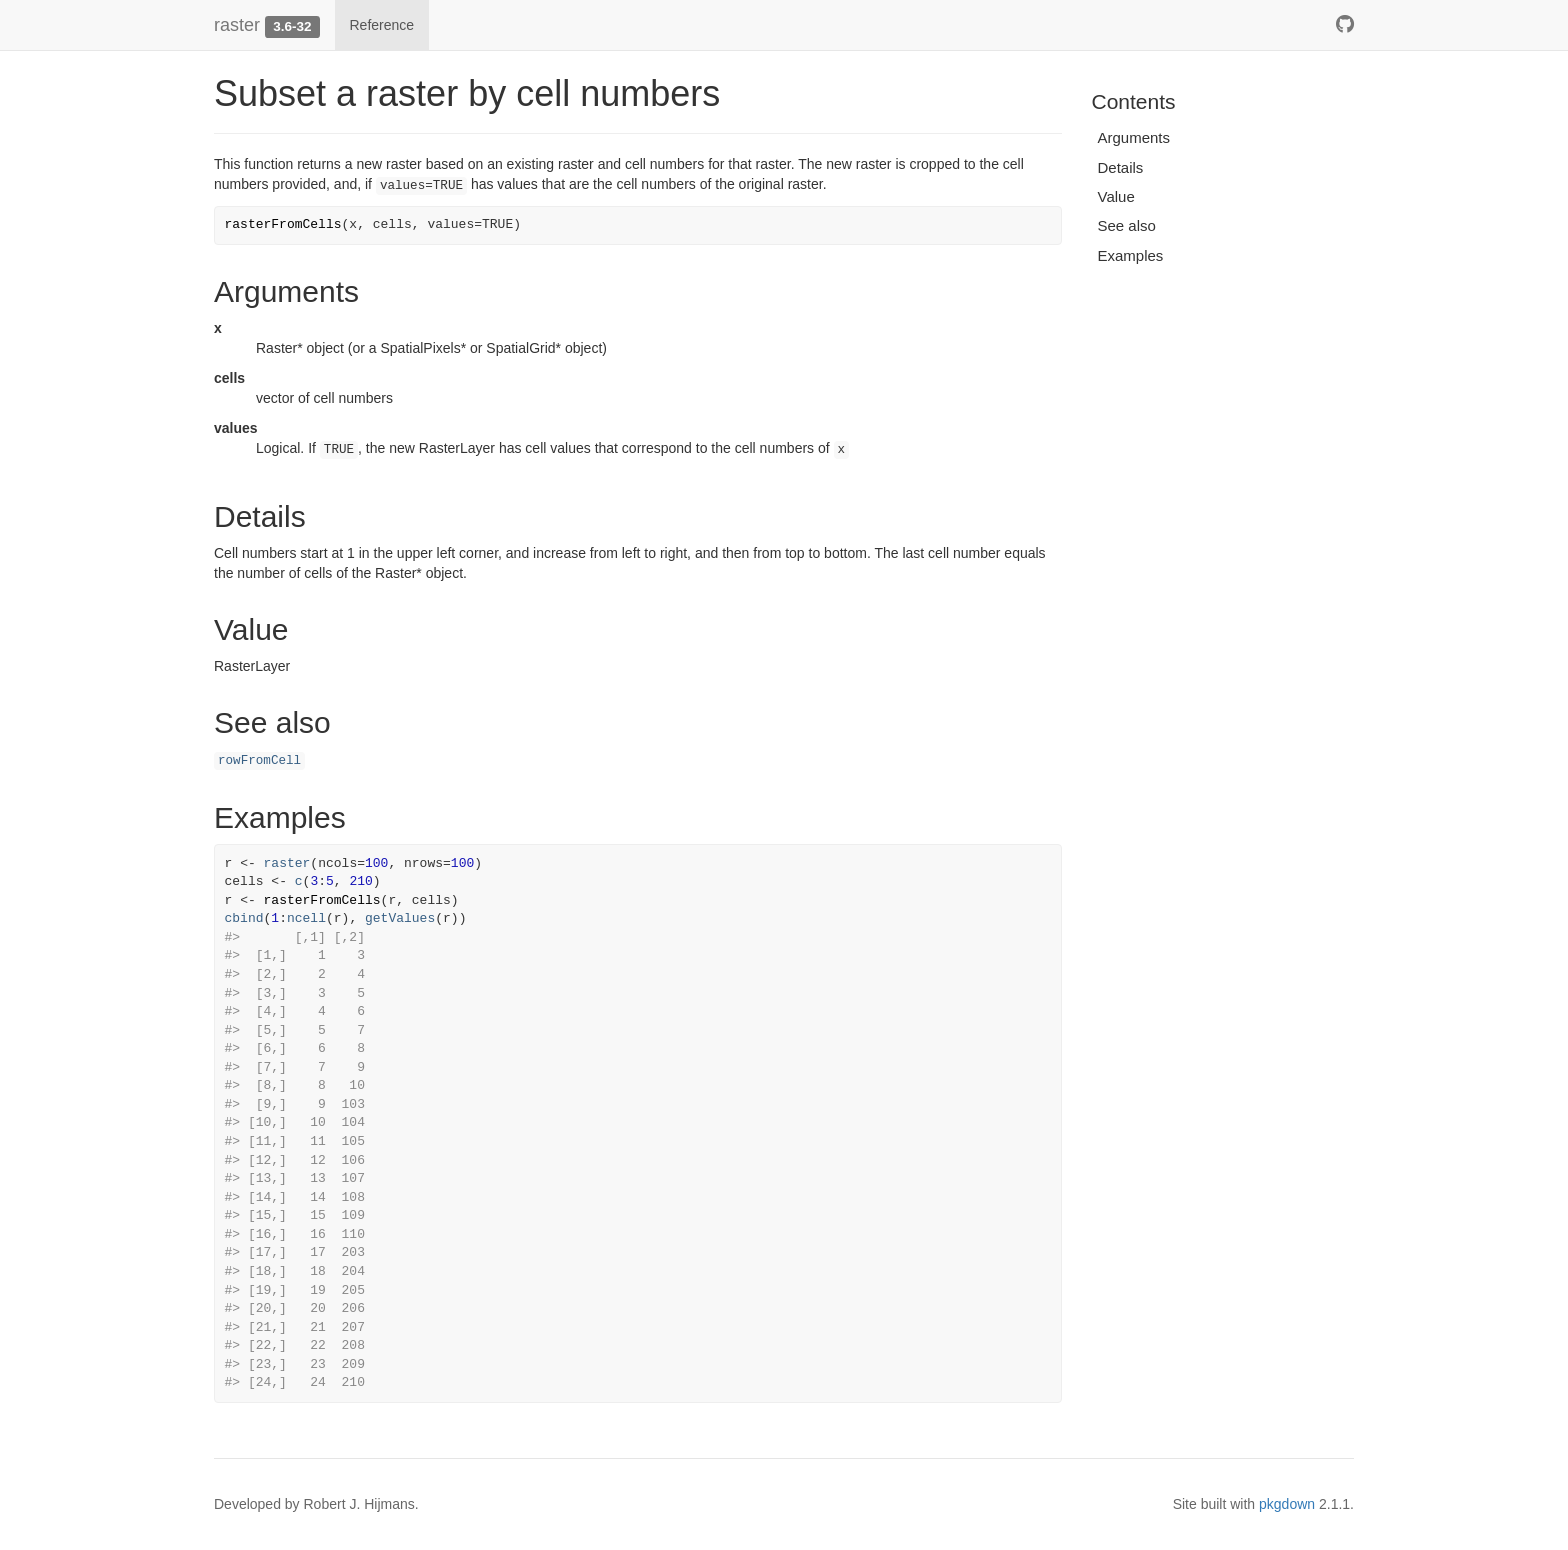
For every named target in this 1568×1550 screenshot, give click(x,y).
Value (1116, 196)
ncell (306, 918)
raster (237, 25)
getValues (400, 918)
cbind (244, 918)
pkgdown (1287, 1504)
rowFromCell (259, 761)
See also (1127, 225)
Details (1121, 167)
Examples (1131, 255)
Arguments (1134, 137)
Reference (382, 25)
